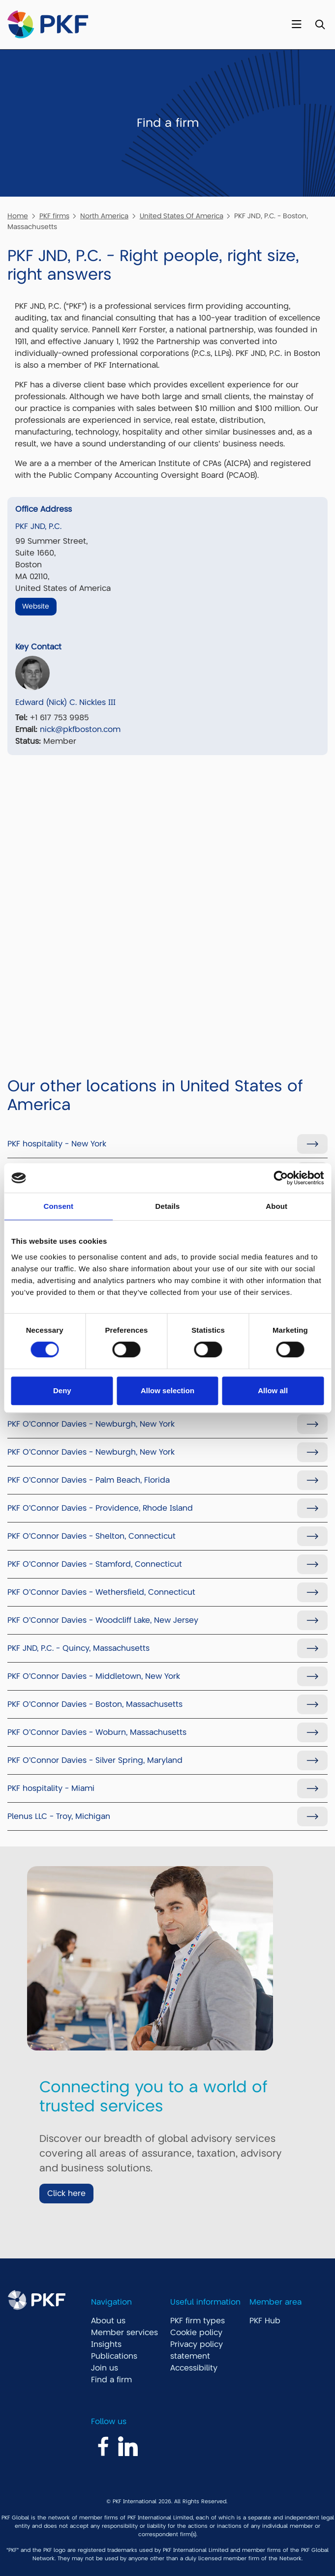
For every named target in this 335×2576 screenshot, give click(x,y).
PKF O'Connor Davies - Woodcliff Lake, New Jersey (102, 1620)
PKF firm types (197, 2321)
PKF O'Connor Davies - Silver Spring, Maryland (95, 1760)
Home (17, 215)
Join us (104, 2368)
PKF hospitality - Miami (50, 1788)
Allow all (273, 1390)
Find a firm (111, 2380)
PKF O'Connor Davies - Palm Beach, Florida (88, 1480)
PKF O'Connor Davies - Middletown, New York (93, 1676)
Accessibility (193, 2368)
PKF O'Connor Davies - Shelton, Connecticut (91, 1536)
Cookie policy (196, 2333)
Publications (114, 2356)
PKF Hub (264, 2321)
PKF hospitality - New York (56, 1144)
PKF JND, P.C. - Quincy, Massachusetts (78, 1648)
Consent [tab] (58, 1206)
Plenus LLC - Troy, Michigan (58, 1816)
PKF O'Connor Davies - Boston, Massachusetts (95, 1704)
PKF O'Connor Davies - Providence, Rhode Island (100, 1508)
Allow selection (167, 1390)
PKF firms (54, 215)
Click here (66, 2193)
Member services (124, 2333)
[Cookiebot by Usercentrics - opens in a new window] (281, 1178)
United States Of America (181, 215)
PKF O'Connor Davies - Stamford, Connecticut (94, 1564)
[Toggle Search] (320, 24)
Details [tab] (167, 1206)
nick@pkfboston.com (80, 729)
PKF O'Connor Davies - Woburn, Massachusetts (96, 1732)
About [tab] (276, 1206)
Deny (62, 1390)
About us (108, 2321)
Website (35, 606)
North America (104, 215)
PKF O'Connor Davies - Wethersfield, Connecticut (101, 1592)
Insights (106, 2344)
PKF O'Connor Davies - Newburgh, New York (91, 1424)
